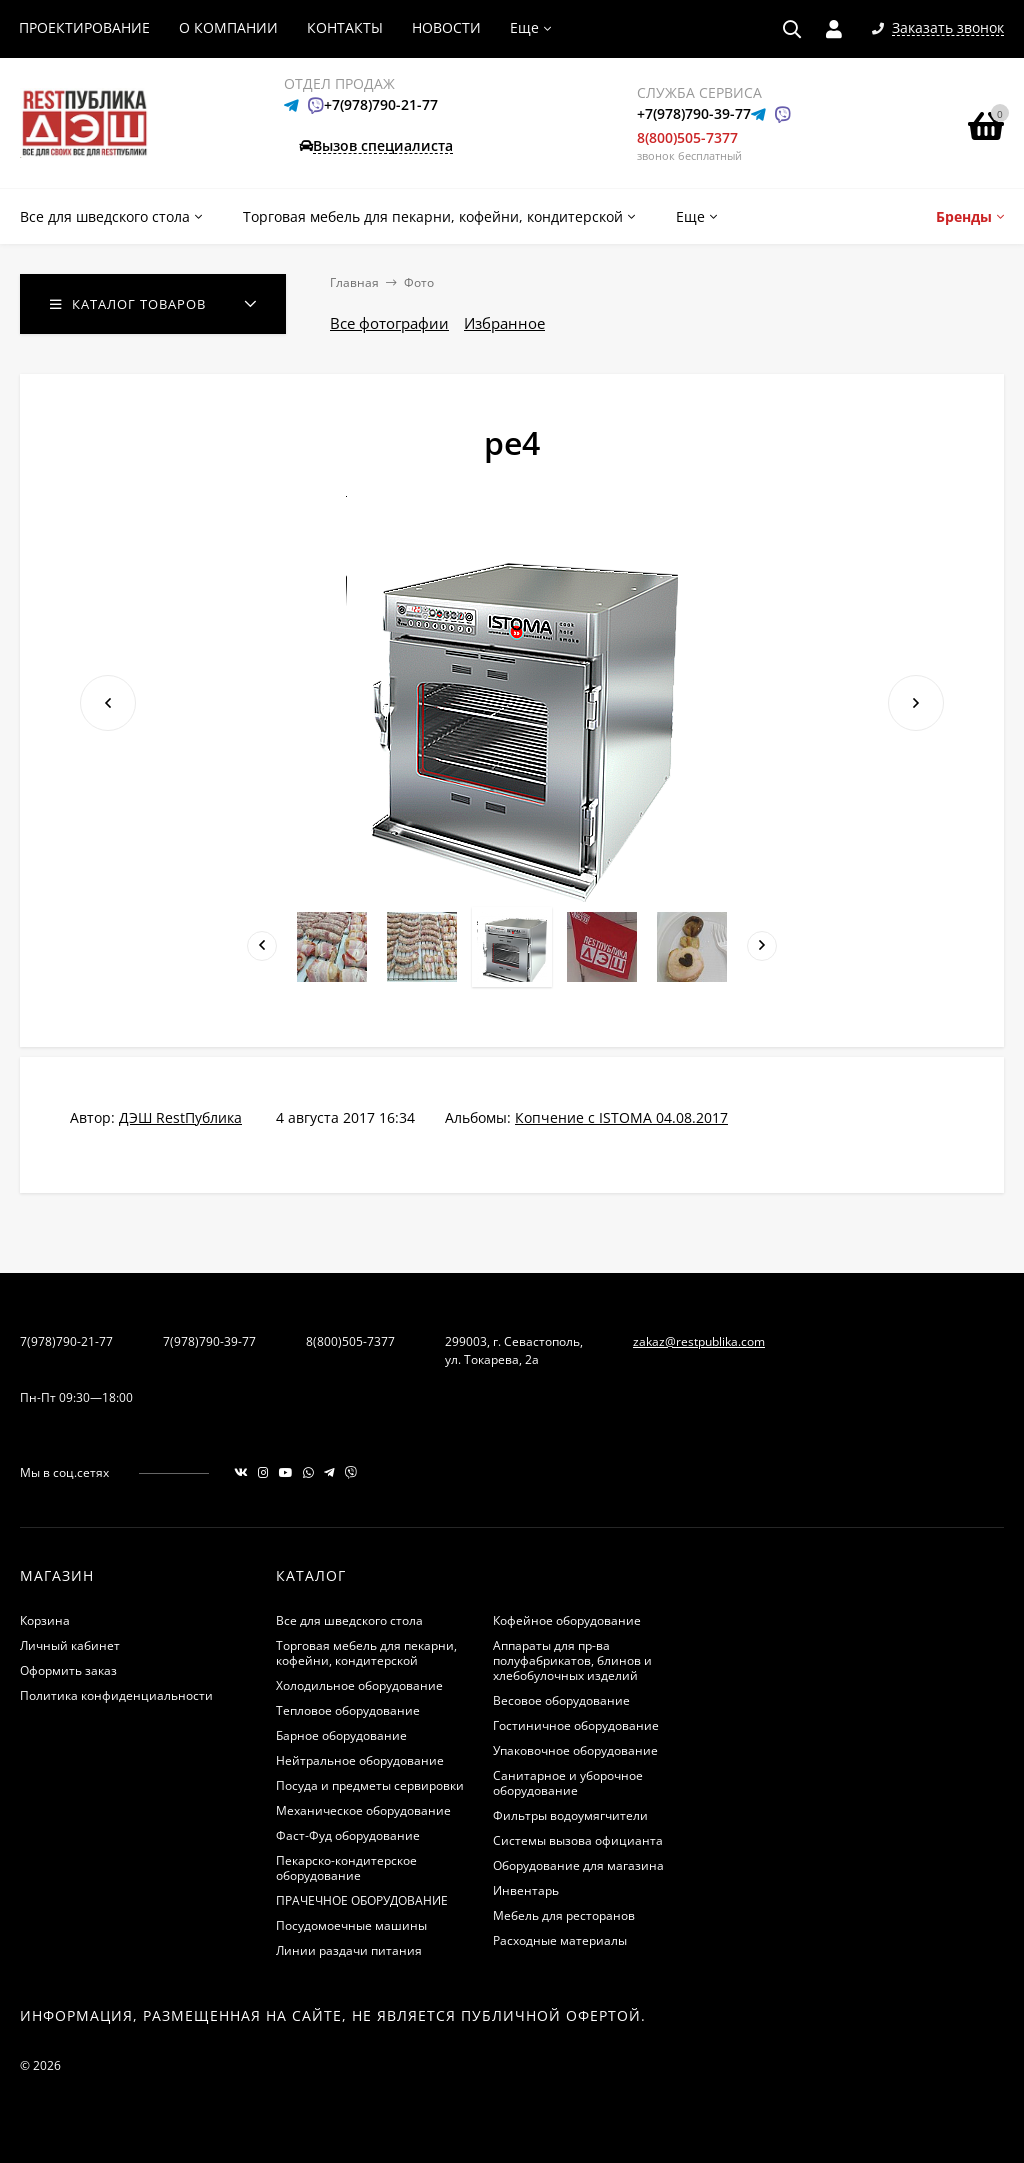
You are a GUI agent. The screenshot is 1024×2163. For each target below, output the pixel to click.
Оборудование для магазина (578, 1865)
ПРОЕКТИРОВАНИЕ (84, 27)
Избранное (504, 323)
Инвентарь (526, 1890)
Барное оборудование (341, 1735)
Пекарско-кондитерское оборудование (346, 1868)
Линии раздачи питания (349, 1950)
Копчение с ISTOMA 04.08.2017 (621, 1117)
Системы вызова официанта (578, 1840)
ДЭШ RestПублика (180, 1117)
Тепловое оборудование (348, 1710)
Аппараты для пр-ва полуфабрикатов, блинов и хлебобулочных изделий (572, 1660)
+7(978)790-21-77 (381, 104)
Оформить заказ (68, 1670)
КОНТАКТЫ (345, 27)
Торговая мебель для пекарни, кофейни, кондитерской (366, 1653)
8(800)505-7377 (687, 137)
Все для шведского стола (349, 1620)
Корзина (45, 1620)
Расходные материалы (560, 1940)
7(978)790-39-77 (209, 1341)
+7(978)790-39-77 (694, 113)
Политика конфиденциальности (116, 1695)
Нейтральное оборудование (360, 1760)
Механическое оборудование (363, 1810)
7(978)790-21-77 (66, 1341)
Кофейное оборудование (567, 1620)
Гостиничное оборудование (576, 1725)
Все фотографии (389, 323)
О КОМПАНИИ (228, 27)
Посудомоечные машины (351, 1925)
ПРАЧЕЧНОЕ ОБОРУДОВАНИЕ (362, 1900)
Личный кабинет (70, 1645)
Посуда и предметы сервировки (370, 1785)
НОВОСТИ (446, 27)
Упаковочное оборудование (575, 1750)
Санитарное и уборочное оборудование (568, 1783)
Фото (419, 282)
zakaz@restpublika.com (699, 1341)
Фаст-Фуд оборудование (348, 1835)
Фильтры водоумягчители (570, 1815)
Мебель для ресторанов (564, 1915)
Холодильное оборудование (359, 1685)
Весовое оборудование (561, 1700)
